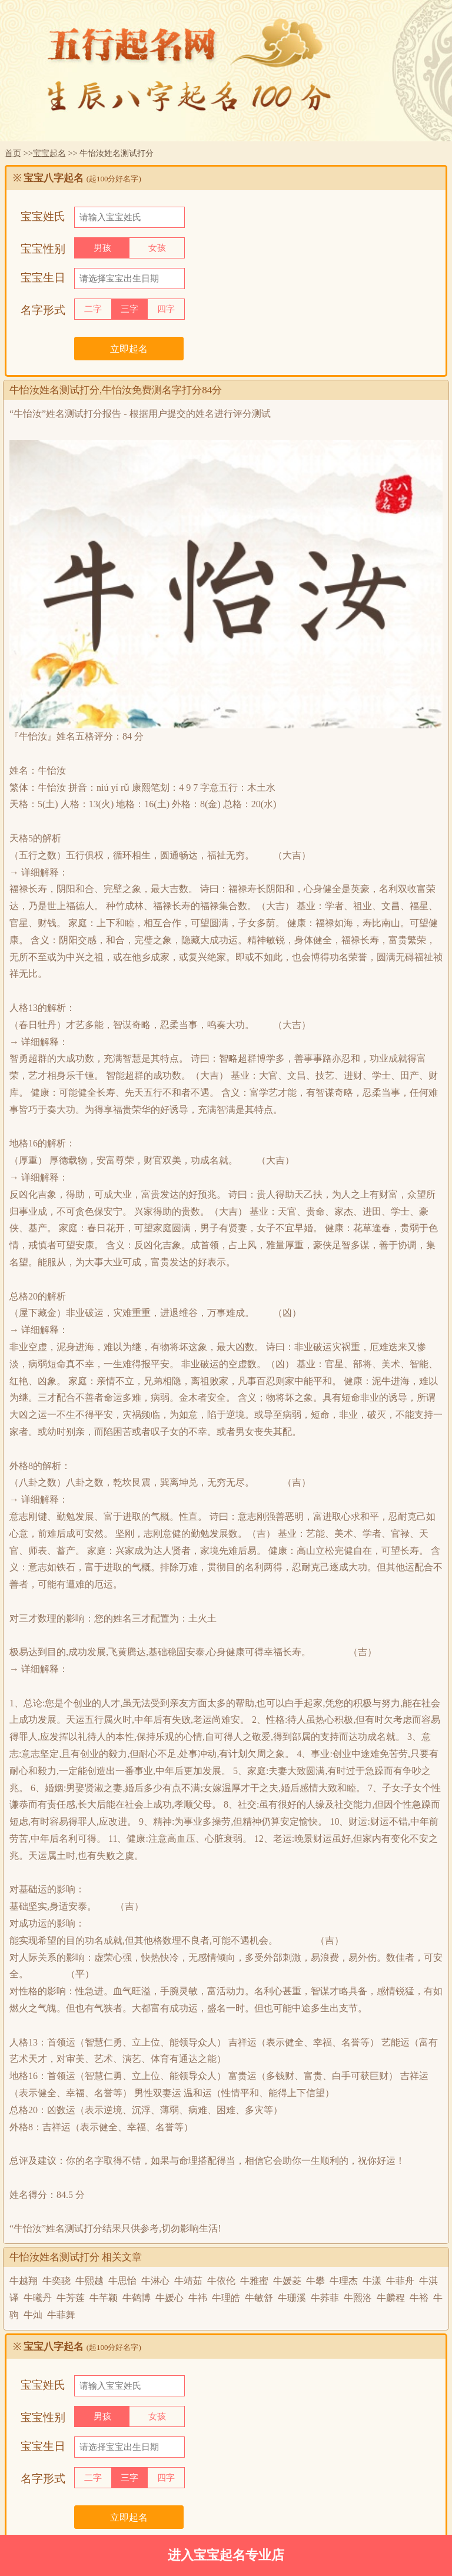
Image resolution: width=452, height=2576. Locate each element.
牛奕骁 (56, 2281)
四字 (166, 309)
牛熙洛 (358, 2298)
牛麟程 (391, 2298)
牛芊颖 (103, 2298)
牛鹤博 (136, 2298)
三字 (129, 309)
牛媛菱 (287, 2281)
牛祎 (197, 2298)
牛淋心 (155, 2281)
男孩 (102, 248)
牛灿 (33, 2315)
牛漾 (372, 2281)
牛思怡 (122, 2281)
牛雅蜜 (254, 2281)
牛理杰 (344, 2281)
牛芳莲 (70, 2298)
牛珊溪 (292, 2298)
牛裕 (419, 2298)
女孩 (157, 248)
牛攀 (315, 2281)
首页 (13, 153)
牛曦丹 (38, 2298)
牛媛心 (169, 2298)
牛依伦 (221, 2281)
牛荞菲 (325, 2298)
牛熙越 (89, 2281)
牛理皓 (226, 2298)
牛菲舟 (400, 2281)
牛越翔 (23, 2281)
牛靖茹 (188, 2281)
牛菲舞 (61, 2315)
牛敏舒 (259, 2298)
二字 (93, 309)
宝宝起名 (49, 153)
